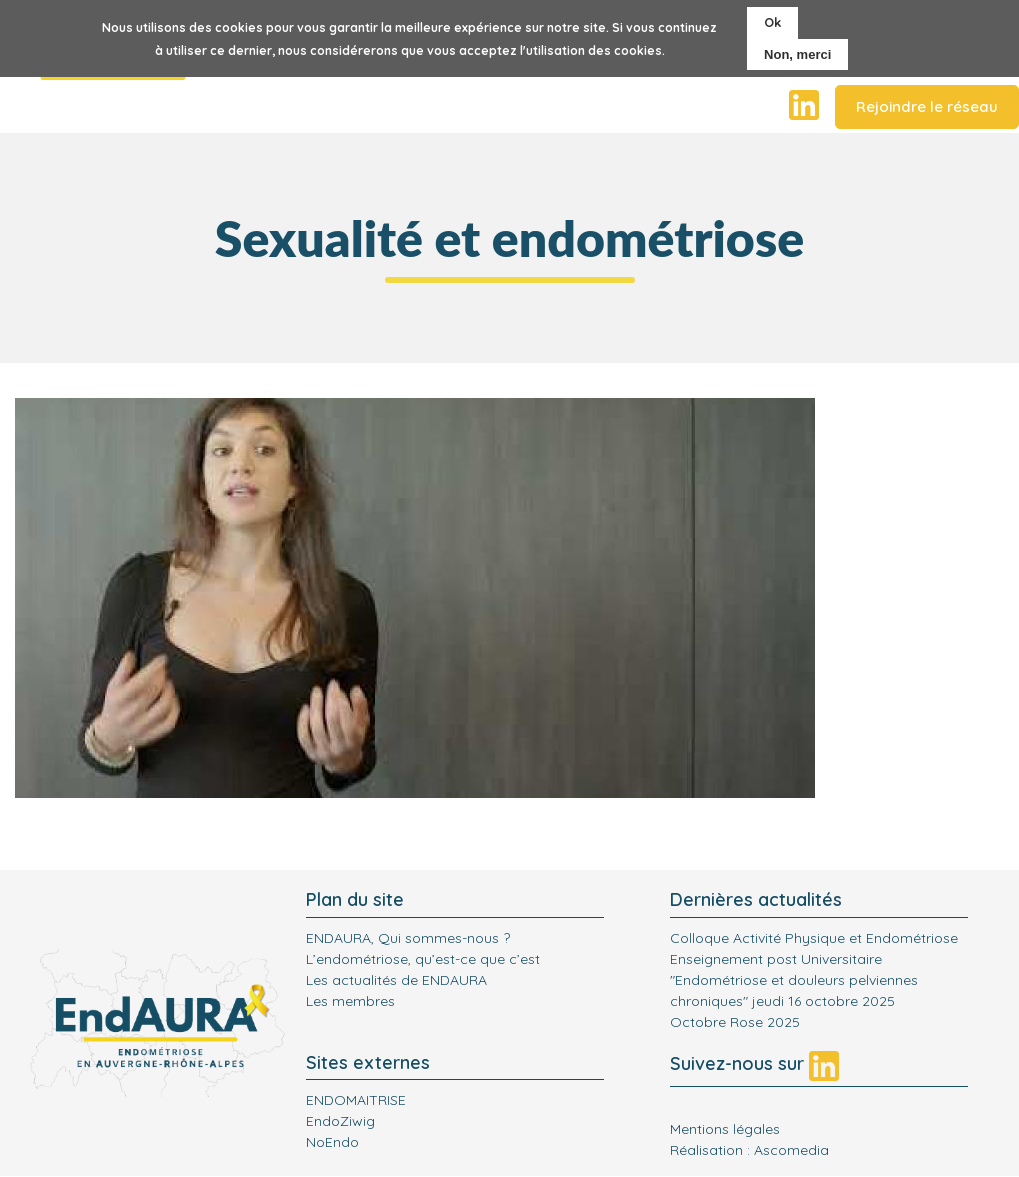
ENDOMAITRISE (356, 1100)
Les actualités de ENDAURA (396, 980)
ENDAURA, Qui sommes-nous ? (408, 938)
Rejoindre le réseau (927, 106)
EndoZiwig (340, 1121)
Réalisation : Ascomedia (749, 1150)
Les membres (350, 1001)
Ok (772, 22)
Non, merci (797, 54)
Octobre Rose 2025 (735, 1022)
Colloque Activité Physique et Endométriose (814, 938)
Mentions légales (725, 1129)
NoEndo (332, 1142)
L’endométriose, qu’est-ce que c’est (423, 959)
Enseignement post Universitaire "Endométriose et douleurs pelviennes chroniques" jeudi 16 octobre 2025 (794, 980)
